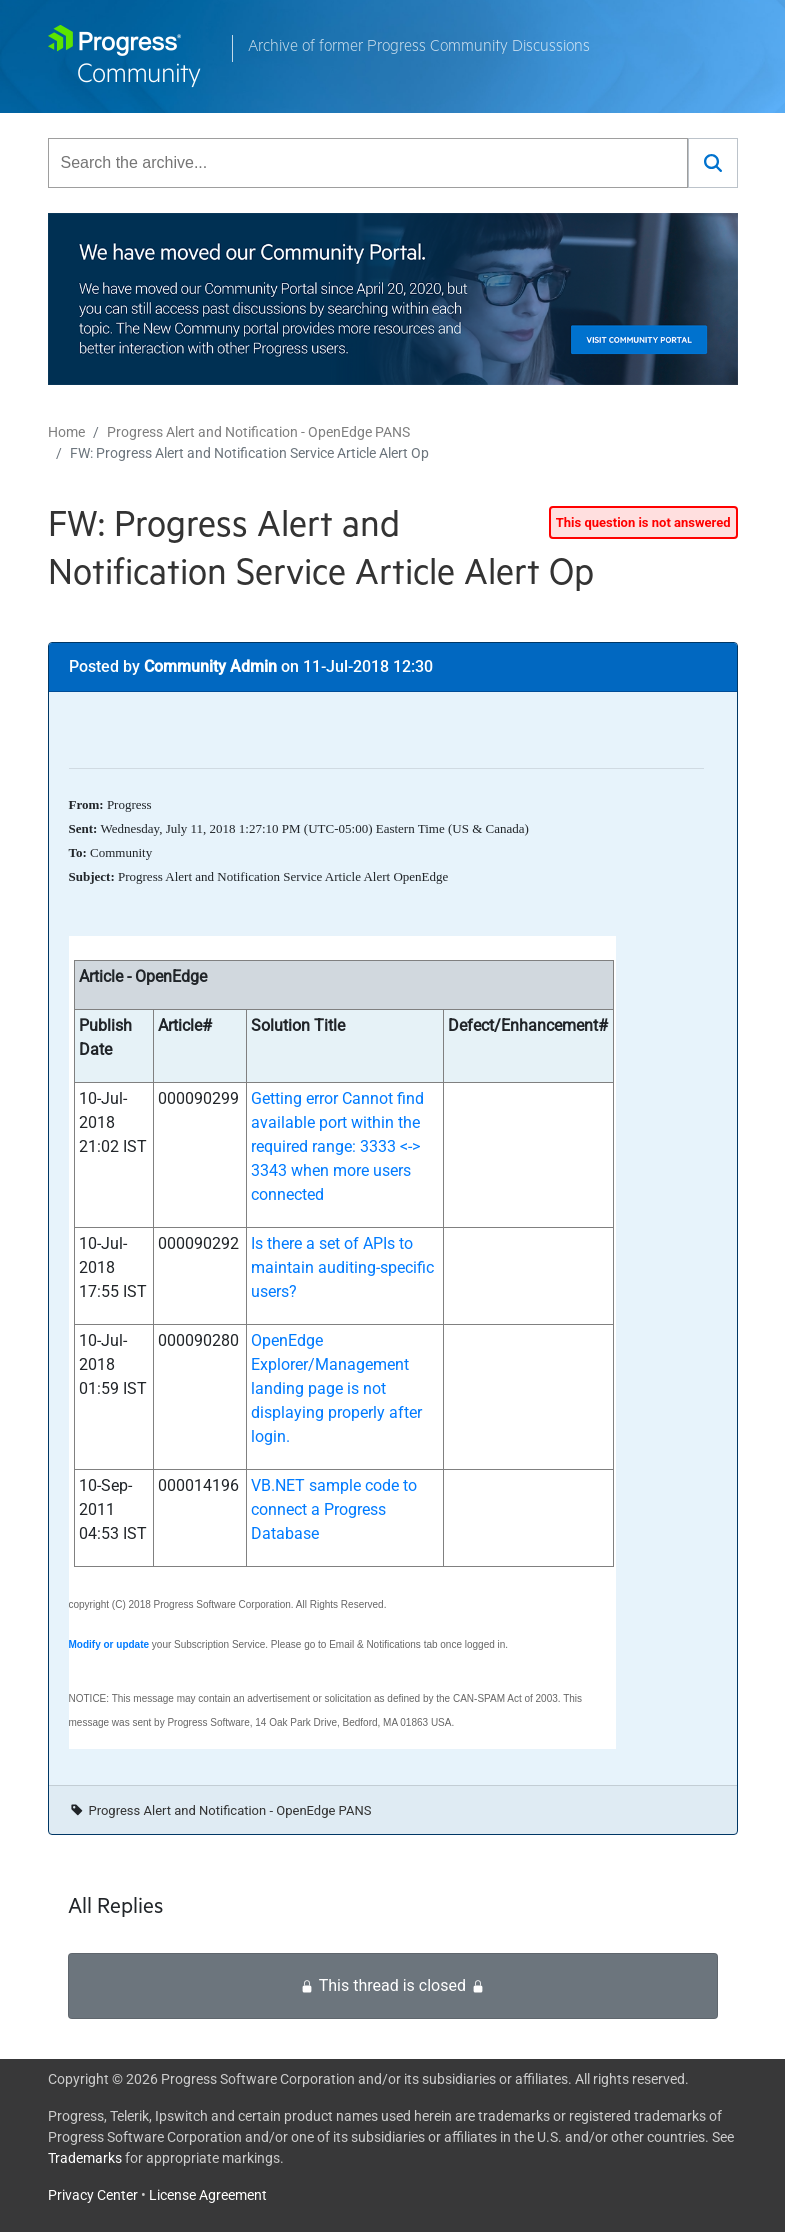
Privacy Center (93, 2195)
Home (66, 432)
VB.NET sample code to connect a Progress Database (334, 1509)
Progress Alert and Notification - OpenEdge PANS (258, 432)
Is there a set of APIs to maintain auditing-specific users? (342, 1267)
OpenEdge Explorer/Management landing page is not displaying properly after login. (336, 1388)
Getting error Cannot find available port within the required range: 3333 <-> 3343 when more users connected (337, 1146)
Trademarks (85, 2158)
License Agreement (208, 2195)
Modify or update (109, 1644)
